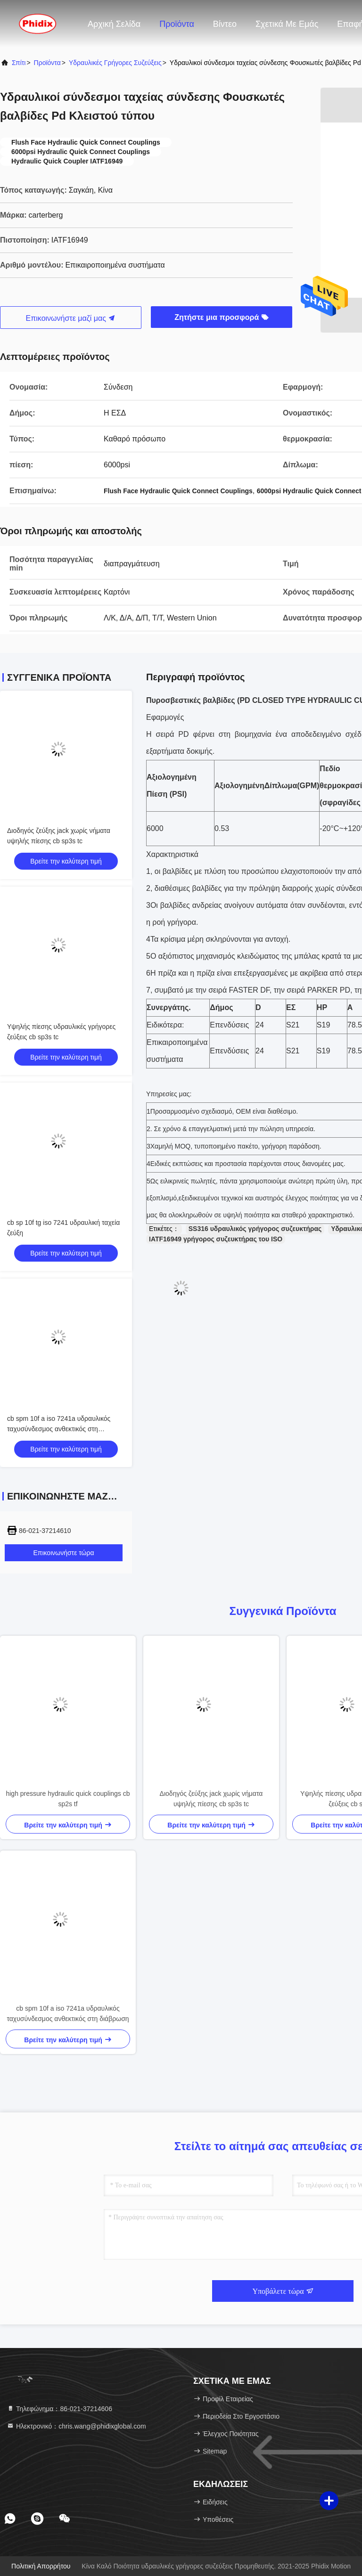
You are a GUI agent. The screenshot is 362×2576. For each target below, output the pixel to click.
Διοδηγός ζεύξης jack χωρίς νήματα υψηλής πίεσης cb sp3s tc (211, 1799)
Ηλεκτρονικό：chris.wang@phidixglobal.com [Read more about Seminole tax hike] (76, 2426)
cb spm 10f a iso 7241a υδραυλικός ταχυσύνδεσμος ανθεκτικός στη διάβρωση (58, 1429)
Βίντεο (225, 24)
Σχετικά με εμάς (286, 24)
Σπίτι (18, 62)
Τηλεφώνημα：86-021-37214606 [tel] (59, 2409)
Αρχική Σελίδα (114, 24)
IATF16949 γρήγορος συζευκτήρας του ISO (215, 1239)
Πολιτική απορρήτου (40, 2566)
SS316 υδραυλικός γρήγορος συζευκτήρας (255, 1228)
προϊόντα (47, 62)
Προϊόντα (176, 24)
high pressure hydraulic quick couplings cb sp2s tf (68, 1799)
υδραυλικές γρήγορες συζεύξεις (115, 62)
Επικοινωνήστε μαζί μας (71, 318)
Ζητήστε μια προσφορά (221, 317)
